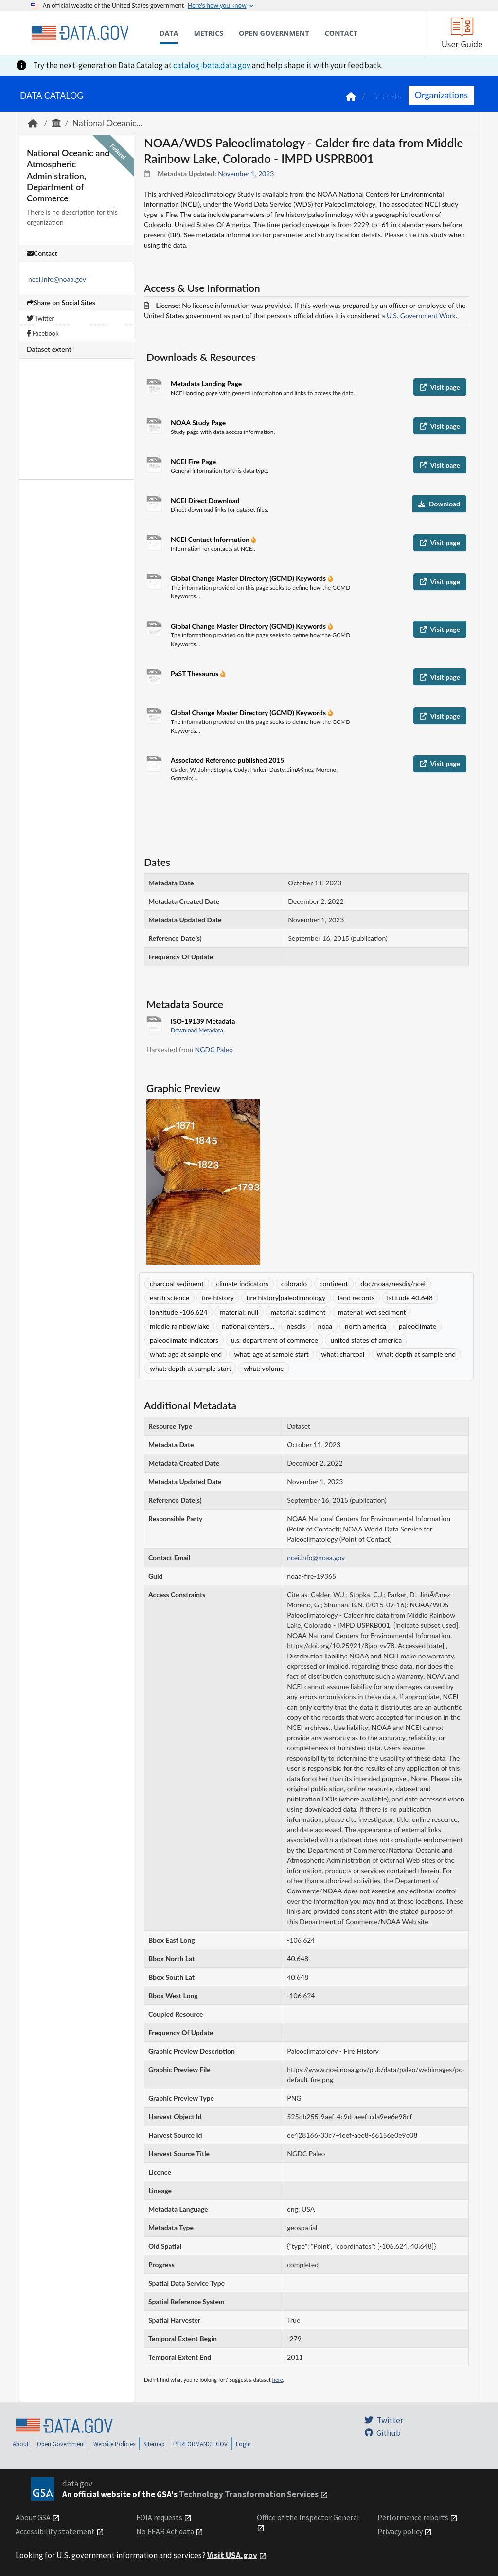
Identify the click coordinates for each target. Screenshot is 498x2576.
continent (334, 1283)
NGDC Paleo (214, 1049)
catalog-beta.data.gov (211, 65)
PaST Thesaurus (195, 673)
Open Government (61, 2444)
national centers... (248, 1326)
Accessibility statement (55, 2531)
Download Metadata (197, 1030)
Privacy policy (400, 2531)
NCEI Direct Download (205, 500)
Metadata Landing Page (206, 383)
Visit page (440, 387)
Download (439, 504)
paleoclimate (418, 1326)
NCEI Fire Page (193, 461)
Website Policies (114, 2444)
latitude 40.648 (410, 1298)
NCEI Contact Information (211, 539)
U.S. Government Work (421, 315)
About (21, 2444)
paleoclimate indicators (184, 1340)
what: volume (264, 1368)
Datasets (385, 96)
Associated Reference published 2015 (228, 760)
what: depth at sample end (416, 1354)
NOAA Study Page (198, 422)
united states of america (366, 1340)
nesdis (295, 1326)
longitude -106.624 (179, 1312)
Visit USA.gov (232, 2555)
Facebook (43, 333)
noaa (325, 1326)
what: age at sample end (186, 1354)
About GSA (33, 2517)
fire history (218, 1298)
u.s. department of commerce (274, 1340)
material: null (239, 1312)
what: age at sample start (271, 1354)
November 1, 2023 (246, 173)
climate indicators (242, 1283)
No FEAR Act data (165, 2531)
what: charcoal (342, 1354)
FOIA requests (159, 2517)
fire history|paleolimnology (286, 1298)
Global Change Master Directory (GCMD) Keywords (249, 578)
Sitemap (154, 2444)
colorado (294, 1283)
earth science (169, 1298)
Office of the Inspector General (308, 2517)
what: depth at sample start (190, 1368)
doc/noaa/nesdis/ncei (393, 1283)
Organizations (441, 95)
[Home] (79, 33)
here (277, 2380)
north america (365, 1326)
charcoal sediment (177, 1283)
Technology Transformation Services (249, 2494)
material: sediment (298, 1312)
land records (356, 1298)
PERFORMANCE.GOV (200, 2444)
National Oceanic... (107, 123)
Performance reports (412, 2517)
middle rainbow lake (179, 1326)
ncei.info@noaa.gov (57, 279)
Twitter (40, 318)
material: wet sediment (372, 1312)
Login (243, 2444)
